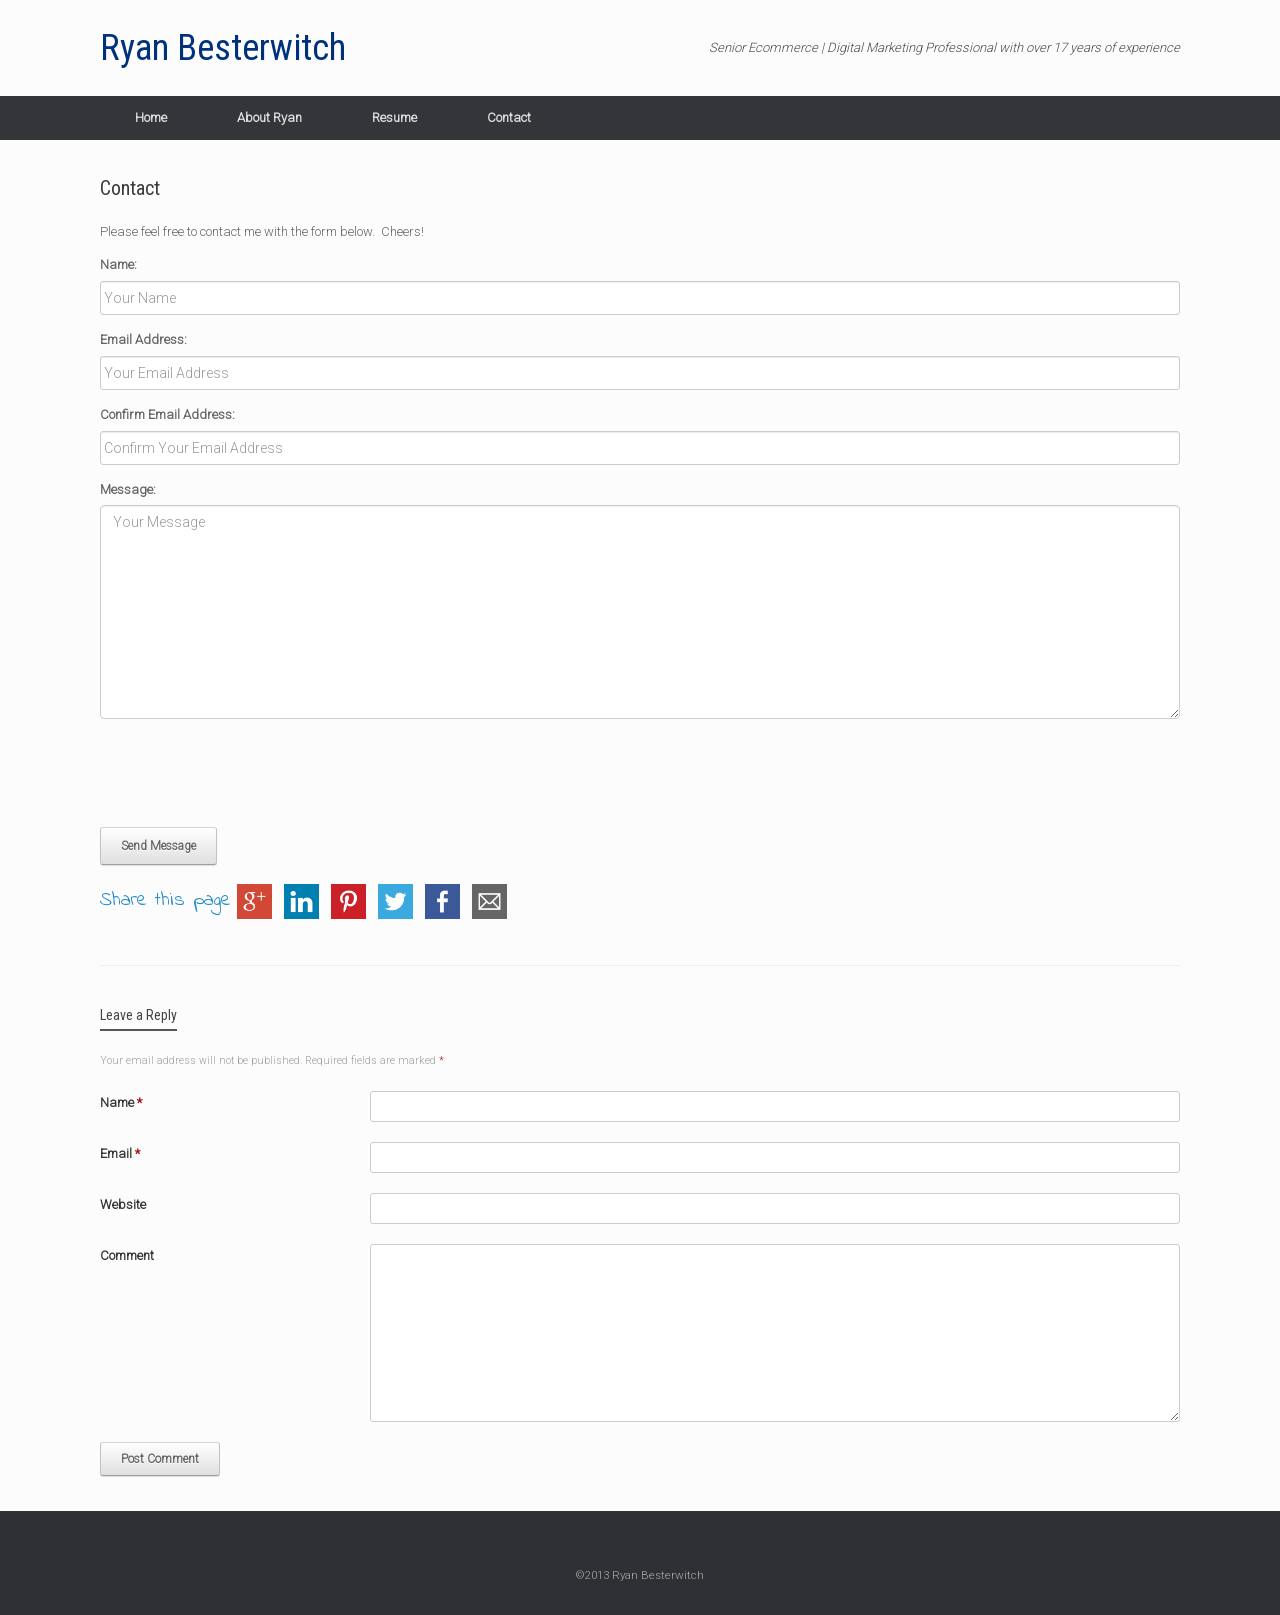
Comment (127, 1255)
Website (123, 1204)
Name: (118, 264)
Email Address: (143, 339)
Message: (128, 489)
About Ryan (269, 117)
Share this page (165, 901)
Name (121, 1102)
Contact (509, 117)
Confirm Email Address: (167, 414)
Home (151, 117)
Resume (394, 117)
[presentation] (252, 773)
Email (120, 1153)
